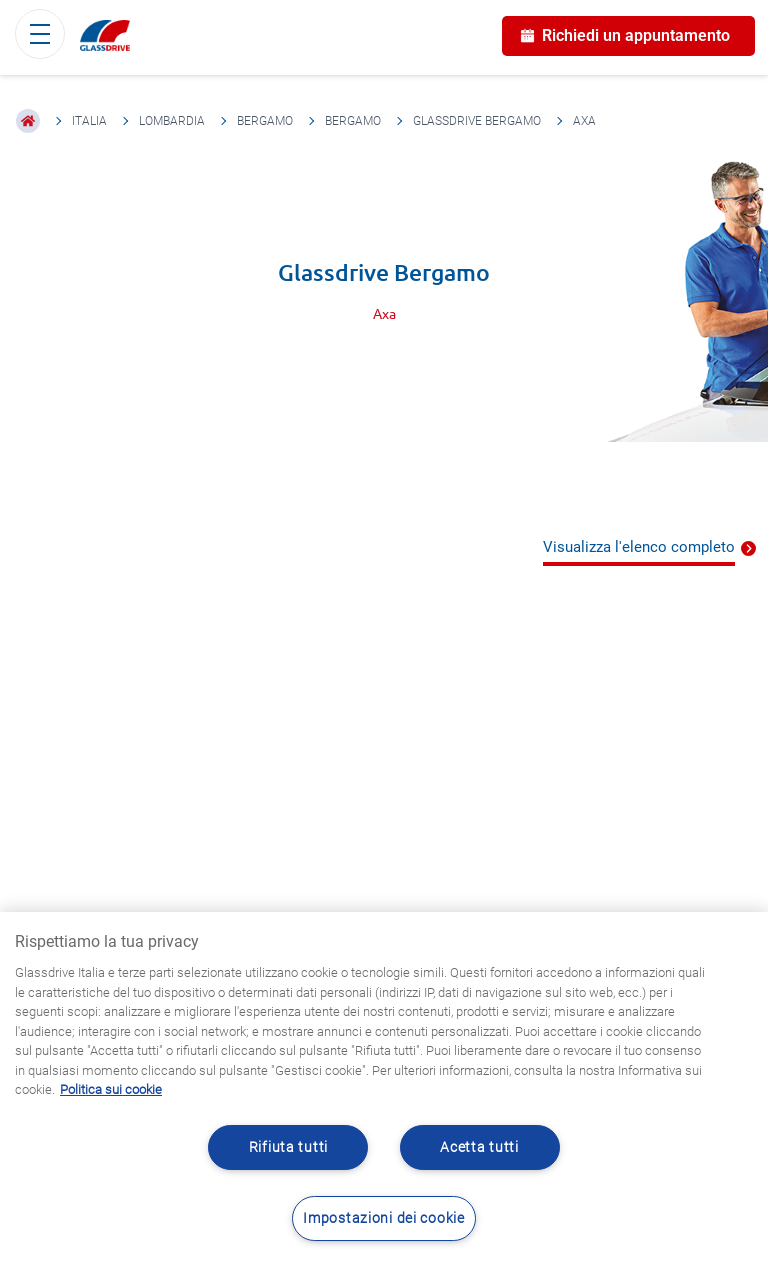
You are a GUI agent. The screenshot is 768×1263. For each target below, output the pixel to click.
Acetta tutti (479, 1147)
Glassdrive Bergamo (477, 121)
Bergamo (265, 121)
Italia (89, 121)
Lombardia (172, 121)
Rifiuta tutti (288, 1147)
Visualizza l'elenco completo (639, 547)
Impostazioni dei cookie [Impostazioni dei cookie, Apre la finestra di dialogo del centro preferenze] (384, 1218)
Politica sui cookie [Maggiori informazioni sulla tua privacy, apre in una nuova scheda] (111, 1089)
